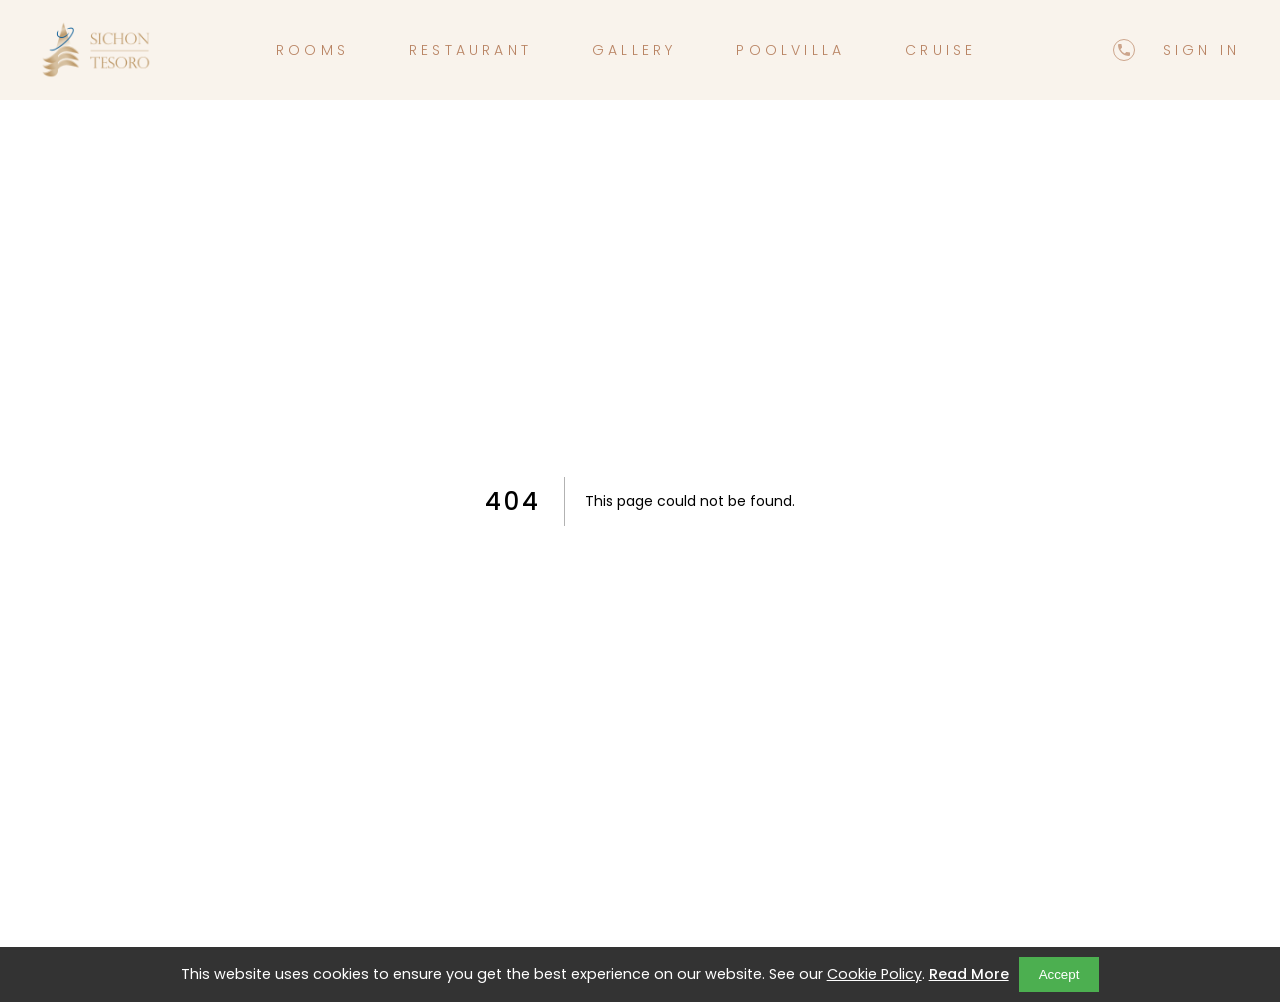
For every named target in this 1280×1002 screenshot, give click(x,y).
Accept (1059, 974)
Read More (969, 974)
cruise (940, 50)
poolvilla (790, 50)
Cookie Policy (874, 974)
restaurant (470, 50)
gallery (634, 50)
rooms (312, 50)
